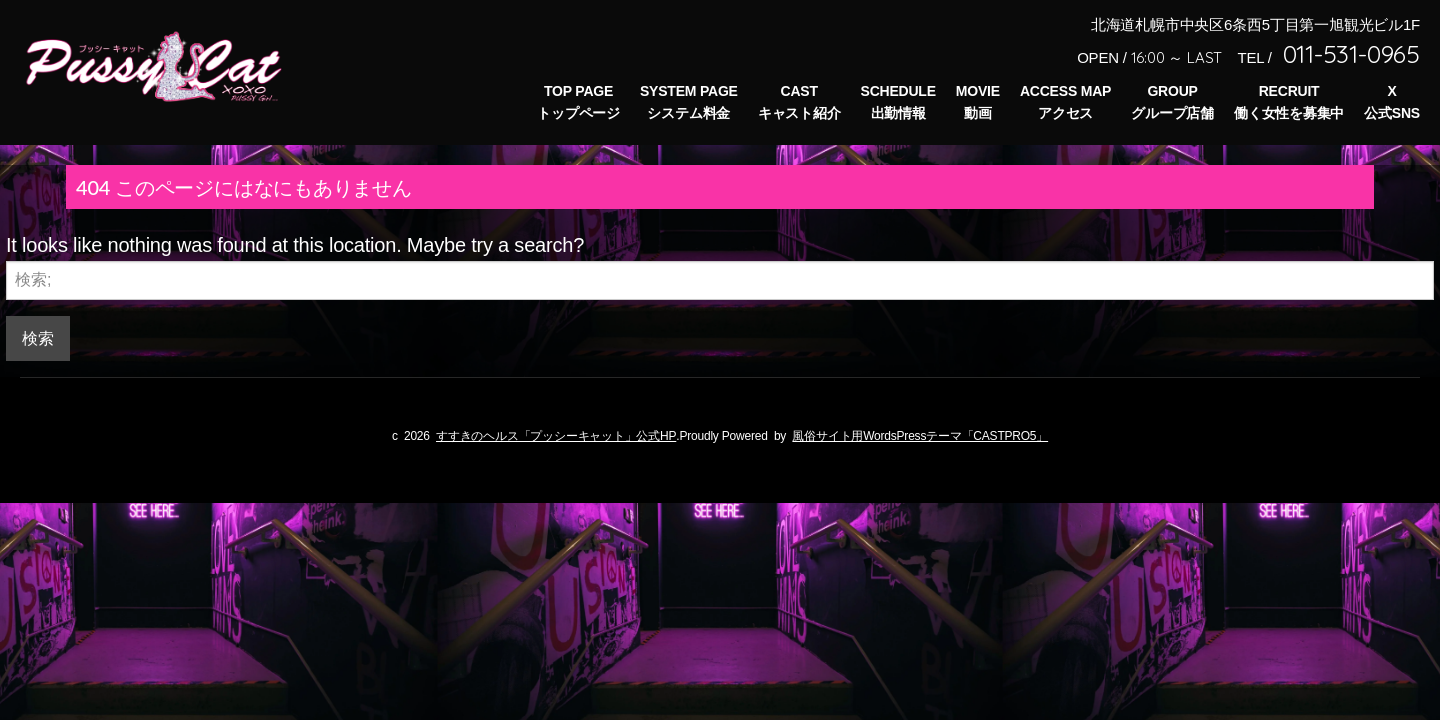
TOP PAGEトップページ (578, 102)
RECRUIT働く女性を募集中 (1289, 102)
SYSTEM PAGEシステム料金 (689, 102)
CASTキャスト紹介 (799, 102)
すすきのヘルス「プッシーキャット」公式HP (556, 435)
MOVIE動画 (978, 102)
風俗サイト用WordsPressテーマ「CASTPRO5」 (920, 435)
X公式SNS (1392, 102)
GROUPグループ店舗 (1172, 102)
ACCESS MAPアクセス (1065, 102)
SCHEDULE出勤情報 (898, 102)
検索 (38, 337)
